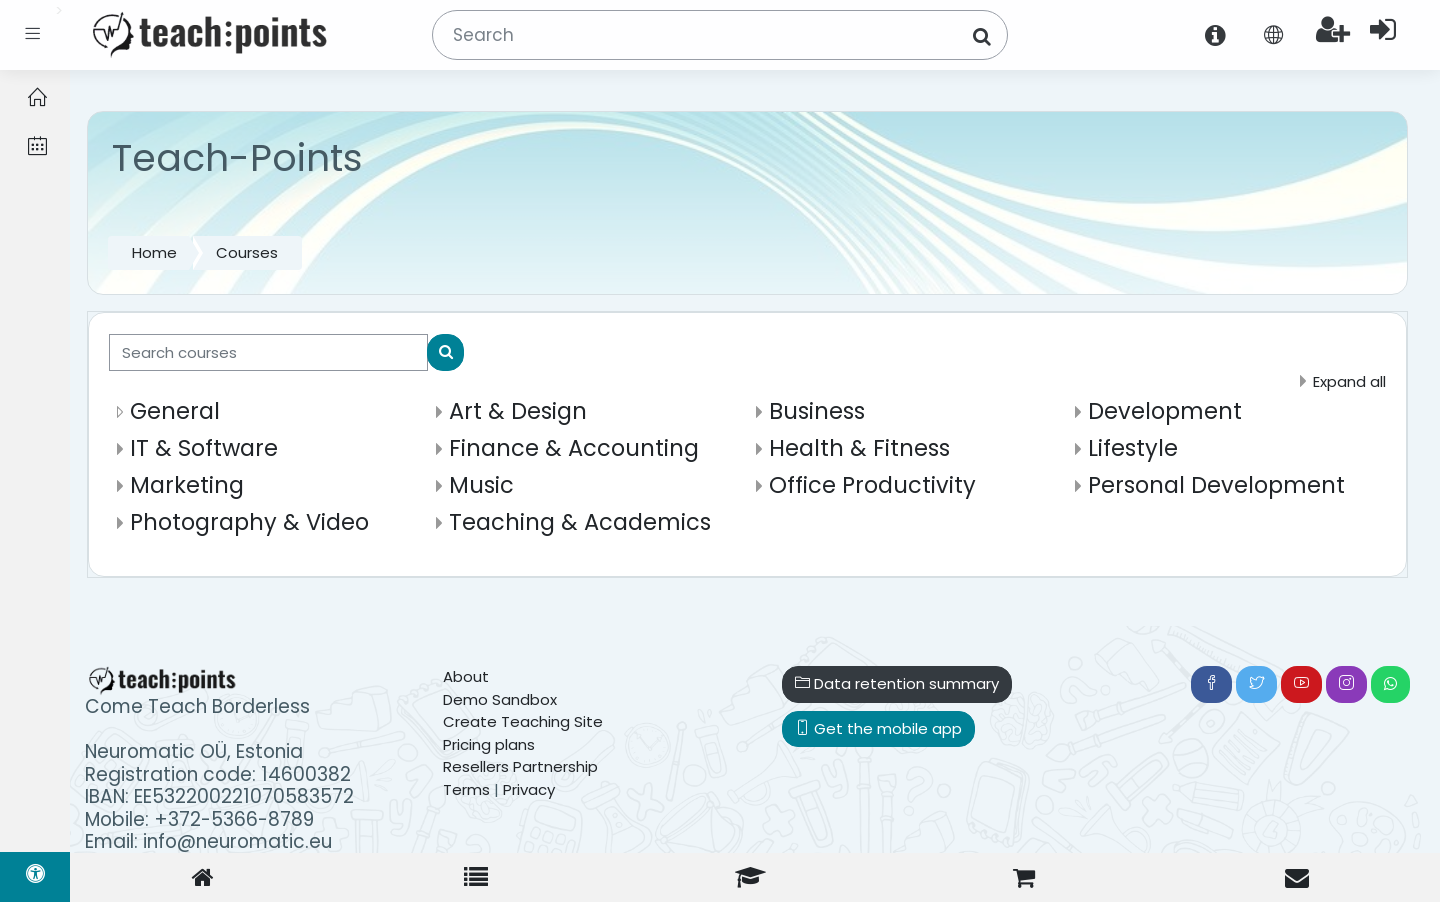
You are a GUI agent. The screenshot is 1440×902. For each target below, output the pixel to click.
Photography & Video (249, 522)
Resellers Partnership (520, 766)
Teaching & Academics (580, 522)
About (466, 676)
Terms (466, 789)
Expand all (1349, 381)
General (175, 411)
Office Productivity (872, 485)
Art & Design (518, 411)
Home (154, 252)
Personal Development (1216, 485)
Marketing (187, 485)
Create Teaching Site (523, 721)
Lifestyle (1133, 448)
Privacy (529, 789)
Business (817, 411)
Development (1165, 411)
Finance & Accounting (574, 448)
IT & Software (204, 448)
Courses (247, 252)
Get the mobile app (878, 728)
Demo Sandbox (500, 699)
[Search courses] (268, 352)
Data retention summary (897, 683)
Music (481, 485)
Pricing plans (489, 744)
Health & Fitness (859, 448)
